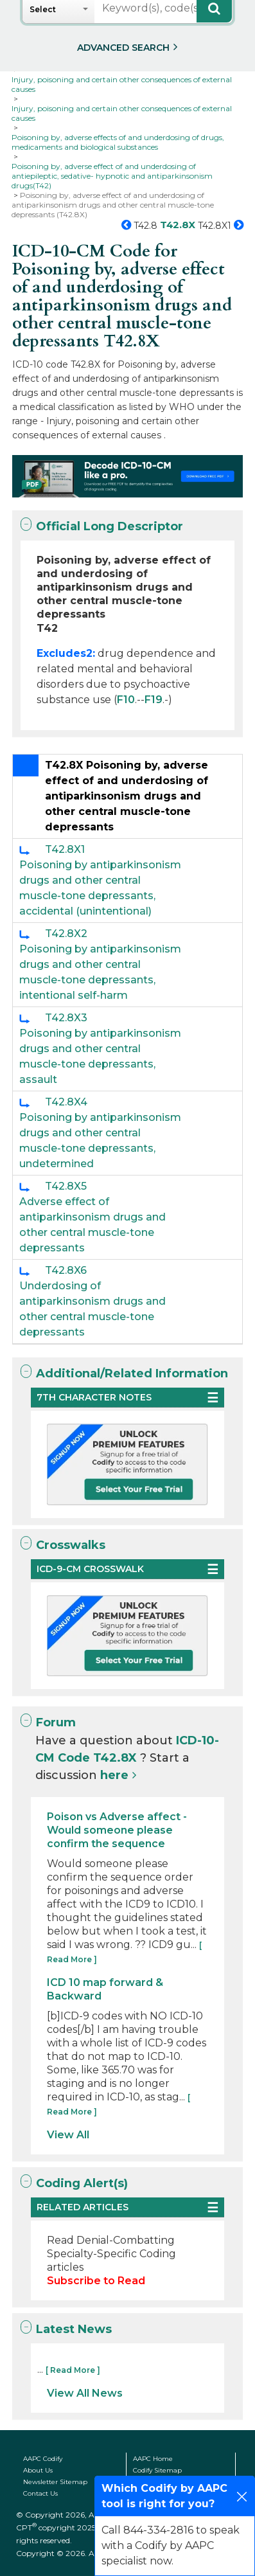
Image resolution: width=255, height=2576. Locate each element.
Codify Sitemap (157, 2470)
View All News (85, 2393)
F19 (154, 699)
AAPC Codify (42, 2459)
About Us (38, 2470)
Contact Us (40, 2493)
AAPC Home (153, 2459)
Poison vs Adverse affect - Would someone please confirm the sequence (117, 1830)
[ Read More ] (73, 2370)
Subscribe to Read (96, 2281)
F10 (126, 699)
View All (68, 2135)
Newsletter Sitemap (55, 2482)
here (114, 1775)
